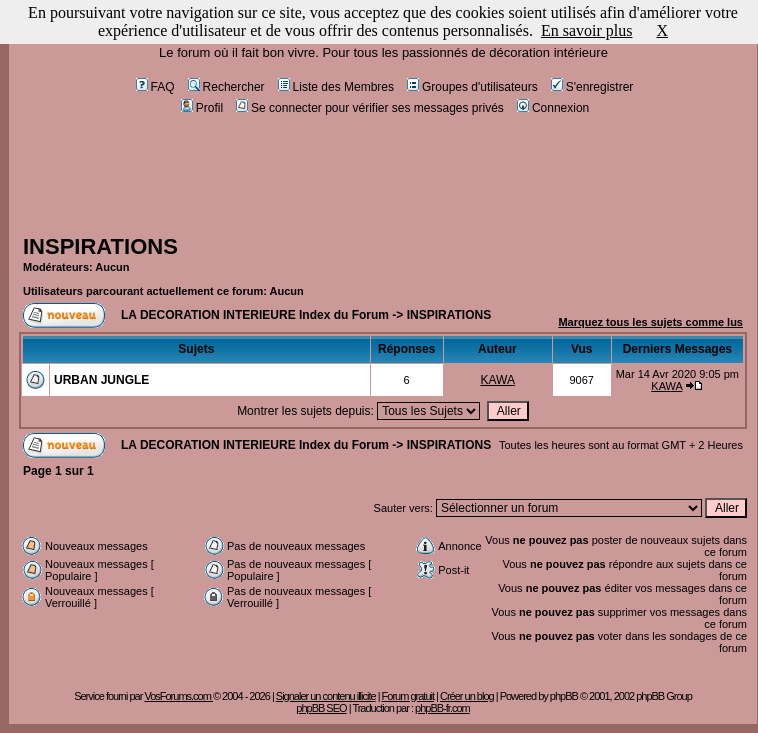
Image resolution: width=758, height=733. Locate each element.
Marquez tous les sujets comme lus (650, 322)
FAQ (155, 87)
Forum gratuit (408, 696)
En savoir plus (587, 30)
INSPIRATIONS (100, 246)
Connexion (553, 108)
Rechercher (226, 87)
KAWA (497, 380)
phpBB (564, 696)
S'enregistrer (592, 87)
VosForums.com (178, 696)
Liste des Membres (336, 87)
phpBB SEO (321, 708)
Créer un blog (467, 696)
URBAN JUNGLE (101, 380)
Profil (202, 108)
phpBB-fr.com (442, 708)
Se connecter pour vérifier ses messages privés (370, 108)
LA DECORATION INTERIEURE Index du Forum (255, 315)
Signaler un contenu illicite (326, 696)
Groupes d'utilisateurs (472, 87)
